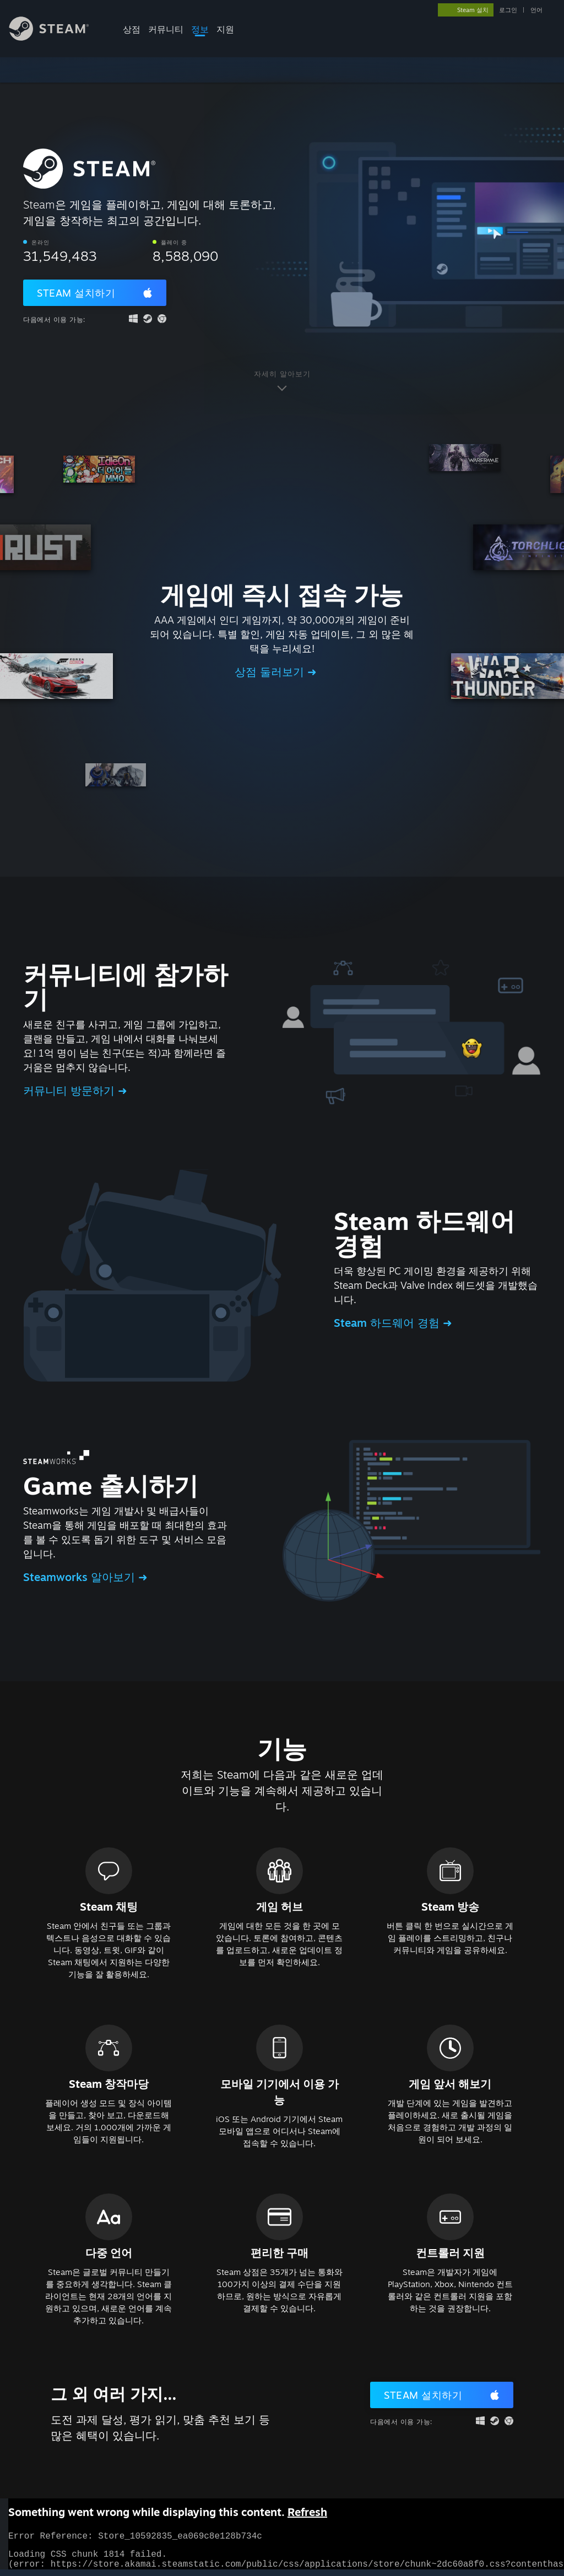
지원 (225, 29)
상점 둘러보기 (271, 672)
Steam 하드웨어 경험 (388, 1323)
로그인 (508, 10)
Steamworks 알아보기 (80, 1577)
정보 (200, 29)
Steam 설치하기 (76, 293)
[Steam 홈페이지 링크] (57, 37)
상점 (131, 29)
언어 (536, 10)
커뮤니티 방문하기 (70, 1090)
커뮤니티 (165, 29)
